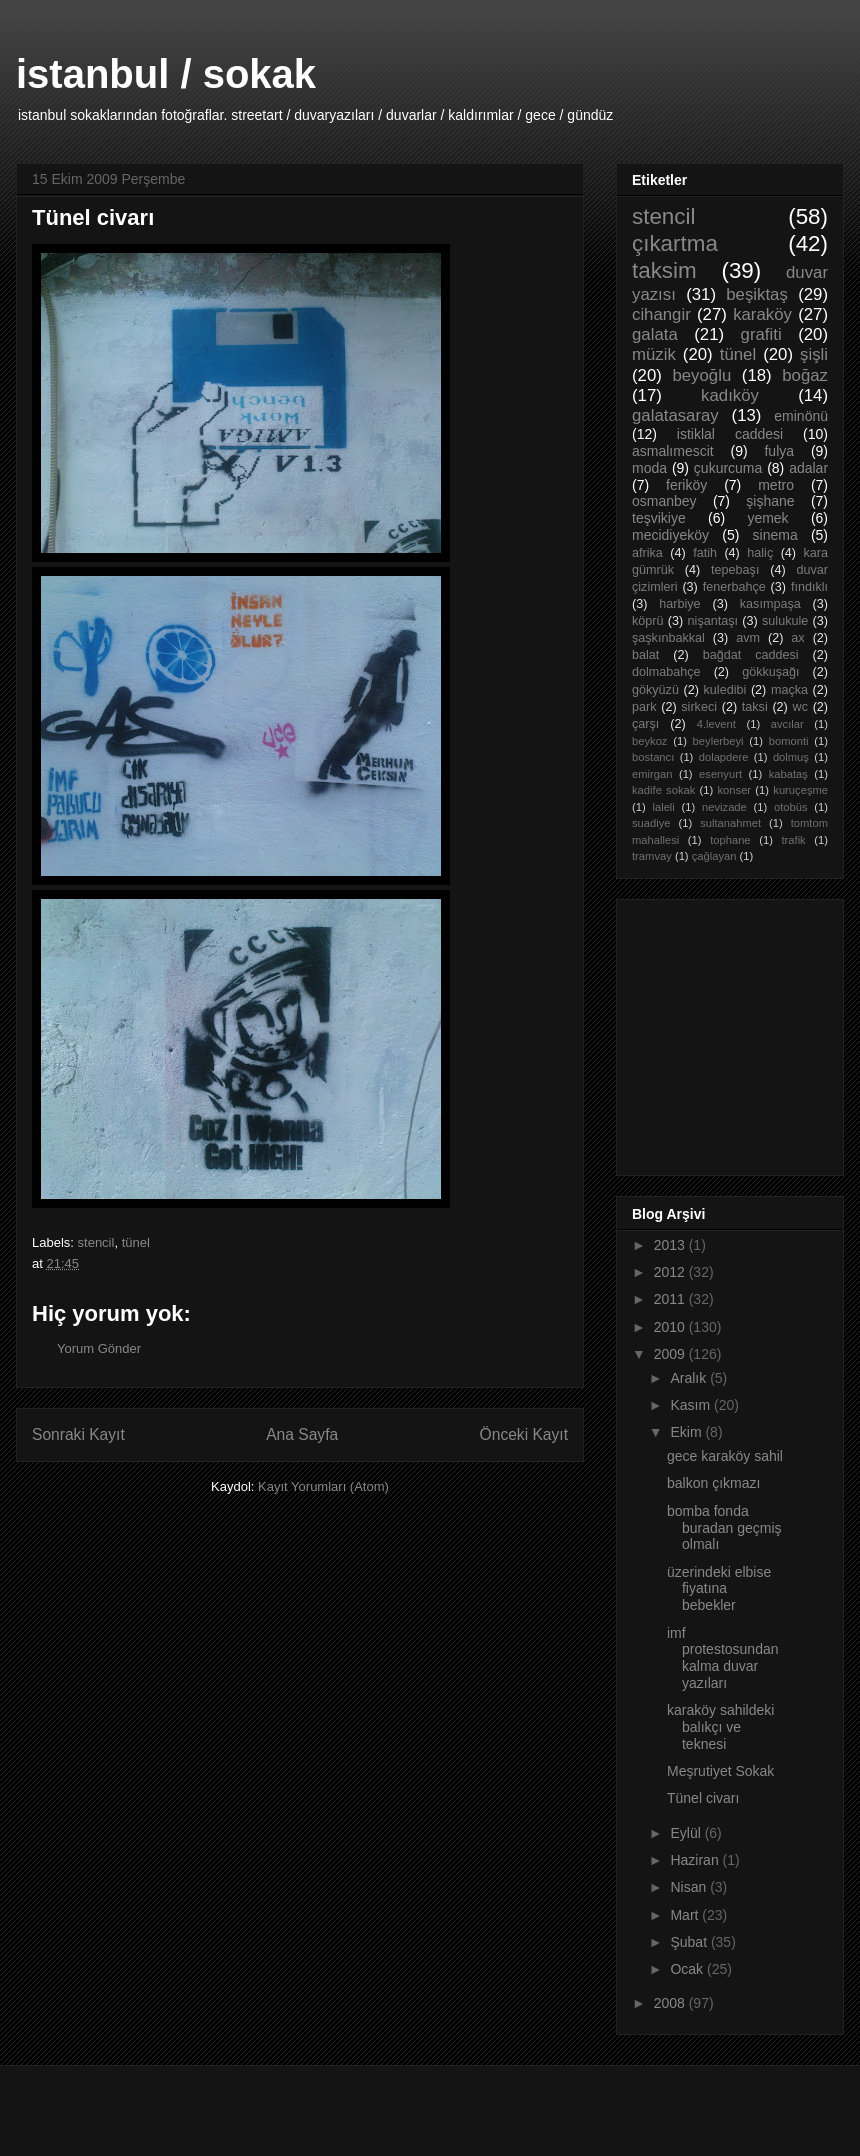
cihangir (661, 314)
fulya (779, 451)
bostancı (653, 757)
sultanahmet (730, 823)
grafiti (761, 334)
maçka (789, 690)
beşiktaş (757, 294)
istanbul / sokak (166, 74)
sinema (775, 535)
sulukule (785, 621)
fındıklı (809, 587)
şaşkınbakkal (668, 638)
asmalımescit (673, 451)
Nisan (690, 1887)
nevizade (724, 807)
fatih (705, 553)
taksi (755, 707)
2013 (671, 1245)
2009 (671, 1354)
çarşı (645, 724)
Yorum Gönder (99, 1348)
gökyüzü (655, 690)
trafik (793, 840)
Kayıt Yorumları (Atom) (323, 1486)
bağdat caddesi (751, 655)
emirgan (652, 774)
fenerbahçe (734, 587)
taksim (664, 270)
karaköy (762, 314)
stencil (96, 1242)
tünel (136, 1242)
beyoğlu (701, 375)
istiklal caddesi (730, 434)
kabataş (788, 774)
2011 (671, 1299)
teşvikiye (659, 518)
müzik (654, 354)
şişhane (770, 501)
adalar (808, 468)
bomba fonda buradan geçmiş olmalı (724, 1528)
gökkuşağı (770, 672)
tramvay (652, 856)
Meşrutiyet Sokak (720, 1771)
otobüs (791, 807)
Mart (686, 1915)
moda (649, 468)
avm (748, 638)
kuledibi (725, 690)
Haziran (696, 1860)
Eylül (687, 1833)
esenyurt (720, 774)
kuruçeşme (800, 790)
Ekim (687, 1432)
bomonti (789, 741)
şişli (814, 354)
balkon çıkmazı (713, 1483)
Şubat (690, 1942)
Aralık (690, 1378)
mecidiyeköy (670, 535)
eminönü (801, 416)
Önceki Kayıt (524, 1434)
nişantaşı (713, 621)
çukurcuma (728, 468)
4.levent (716, 724)
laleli (663, 807)
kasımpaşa (770, 604)
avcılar (787, 724)
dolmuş (791, 757)
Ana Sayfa (302, 1434)
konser (735, 790)
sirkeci (699, 707)
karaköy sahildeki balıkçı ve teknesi (720, 1727)
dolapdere (724, 757)
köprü (648, 621)
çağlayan (714, 856)
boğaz (805, 375)
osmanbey (664, 501)
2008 (671, 2003)
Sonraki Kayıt (78, 1434)
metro (776, 485)
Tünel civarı (703, 1798)
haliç (760, 553)
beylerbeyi (718, 741)
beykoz (649, 741)
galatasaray (675, 415)
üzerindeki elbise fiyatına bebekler (719, 1589)
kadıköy (730, 395)
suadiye (651, 823)
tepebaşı (735, 570)
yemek (767, 518)
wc (800, 707)
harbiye (679, 604)
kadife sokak (663, 790)
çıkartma (675, 243)
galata (655, 334)
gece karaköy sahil (725, 1456)
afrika (647, 553)
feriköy (686, 485)
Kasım (692, 1405)
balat (645, 655)
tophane (730, 840)
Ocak (688, 1969)
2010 (671, 1327)
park (644, 707)
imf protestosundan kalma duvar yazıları (723, 1658)
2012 (671, 1272)
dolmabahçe (666, 672)
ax (797, 638)
